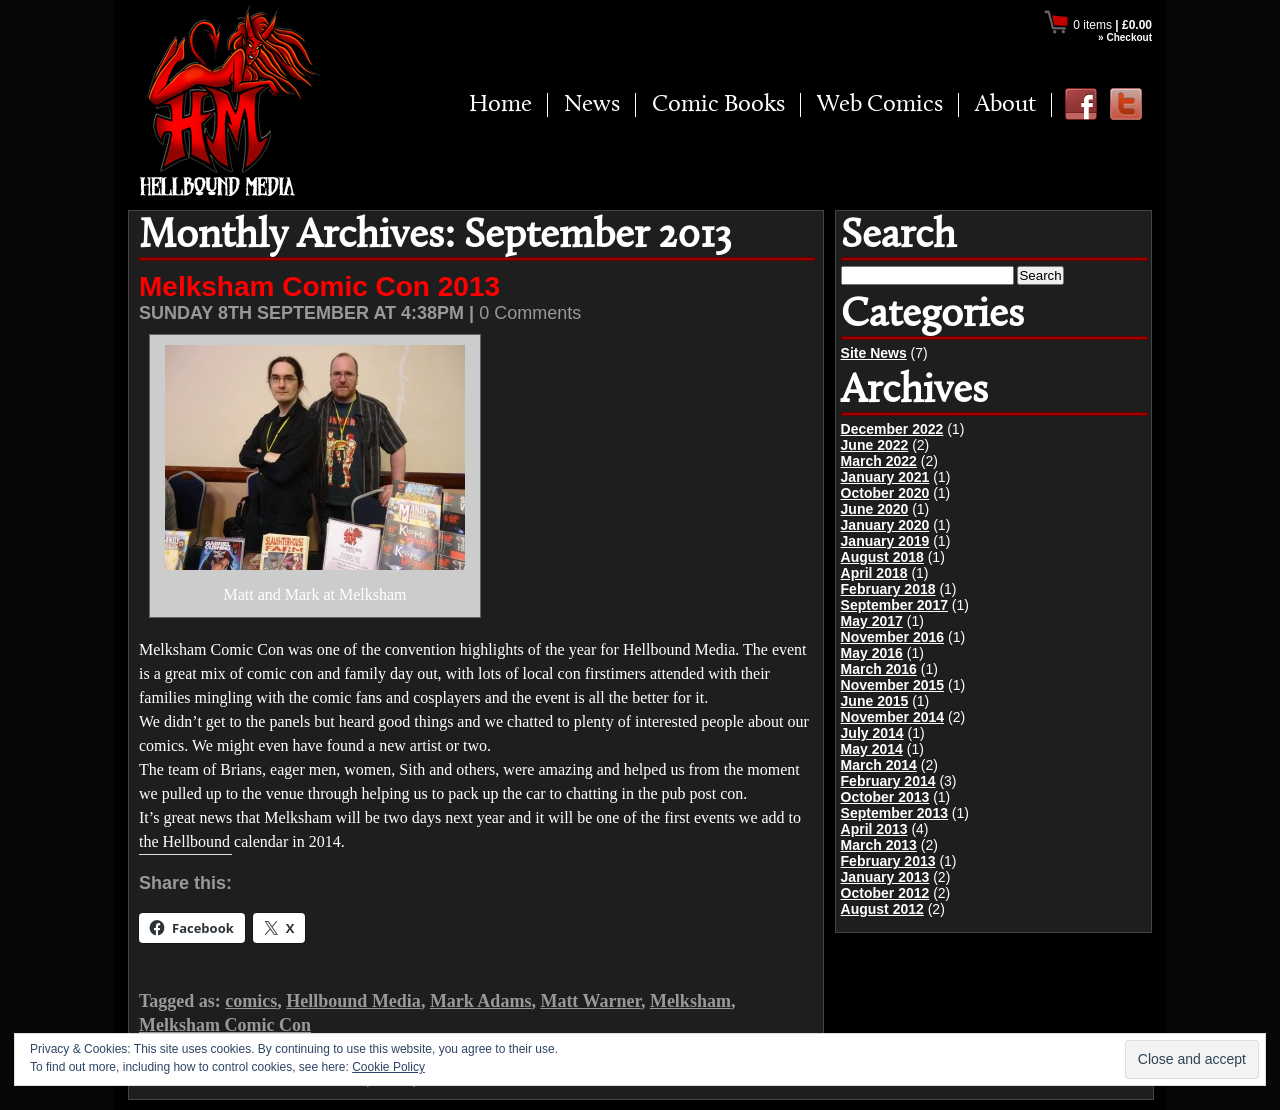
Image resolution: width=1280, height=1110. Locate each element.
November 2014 (893, 717)
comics (251, 1001)
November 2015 (893, 685)
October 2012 (885, 893)
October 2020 (885, 493)
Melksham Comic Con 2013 (319, 286)
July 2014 (872, 733)
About (1005, 105)
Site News (874, 353)
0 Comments (530, 313)
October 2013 (885, 797)
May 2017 (872, 621)
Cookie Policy (388, 1067)
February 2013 (888, 861)
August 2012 (882, 909)
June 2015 (875, 701)
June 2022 (875, 445)
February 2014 (888, 781)
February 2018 (888, 589)
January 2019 (885, 541)
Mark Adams (481, 1001)
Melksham (690, 1001)
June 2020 (875, 509)
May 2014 (872, 749)
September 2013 (894, 813)
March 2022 (879, 461)
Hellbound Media (353, 1001)
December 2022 (892, 429)
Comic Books (718, 105)
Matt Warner (590, 1001)
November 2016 (893, 637)
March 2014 (879, 765)
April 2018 (874, 573)
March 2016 (879, 669)
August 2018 (882, 557)
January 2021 (885, 477)
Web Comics (880, 105)
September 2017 (894, 605)
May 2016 (872, 653)
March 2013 (879, 845)
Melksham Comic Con (225, 1025)
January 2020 (885, 525)
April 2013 (874, 829)
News (592, 105)
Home (500, 105)
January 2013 (885, 877)
